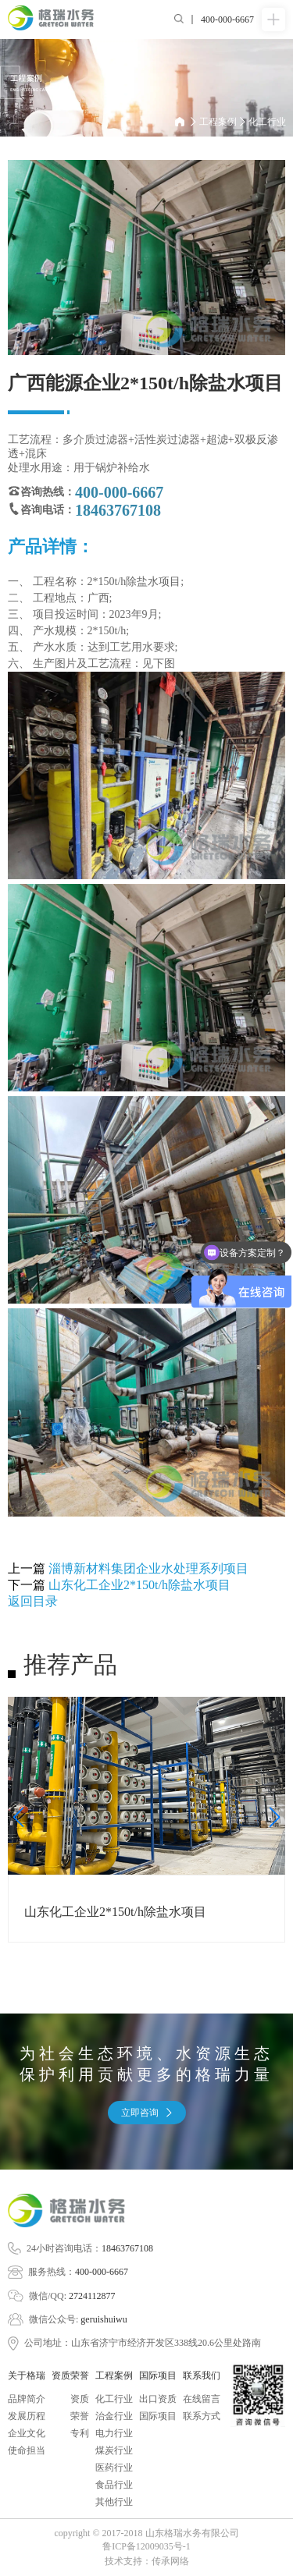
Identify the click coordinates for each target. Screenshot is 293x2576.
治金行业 (114, 2416)
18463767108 (127, 2248)
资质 (79, 2398)
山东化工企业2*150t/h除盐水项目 (139, 1584)
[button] (18, 1817)
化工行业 (267, 121)
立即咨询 (146, 2112)
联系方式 (201, 2416)
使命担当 (26, 2450)
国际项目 (158, 2416)
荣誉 (79, 2416)
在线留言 (201, 2398)
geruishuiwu (103, 2319)
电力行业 (114, 2433)
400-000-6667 (101, 2271)
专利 (79, 2433)
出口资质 (158, 2398)
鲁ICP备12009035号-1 (146, 2546)
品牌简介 (26, 2398)
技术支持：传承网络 (147, 2561)
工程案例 (222, 121)
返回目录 (33, 1601)
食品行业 (114, 2484)
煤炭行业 (114, 2450)
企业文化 (26, 2433)
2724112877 (92, 2295)
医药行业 (114, 2467)
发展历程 (26, 2416)
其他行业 (114, 2501)
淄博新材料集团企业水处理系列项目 (148, 1568)
